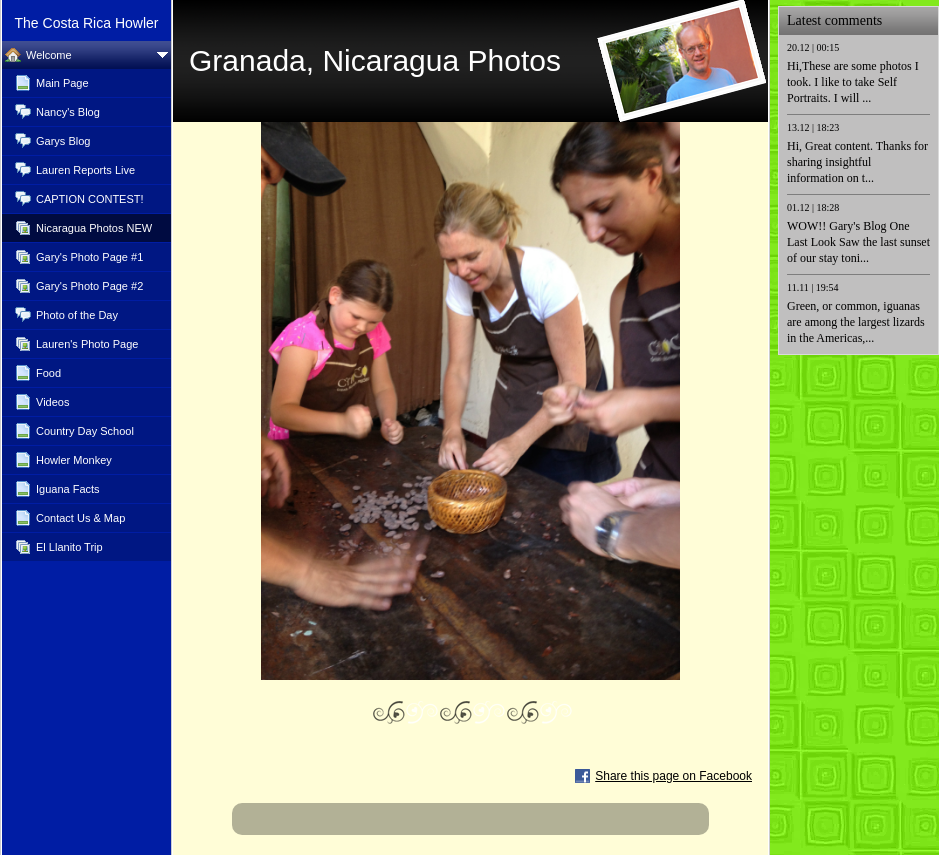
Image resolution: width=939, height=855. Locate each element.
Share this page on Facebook (673, 776)
